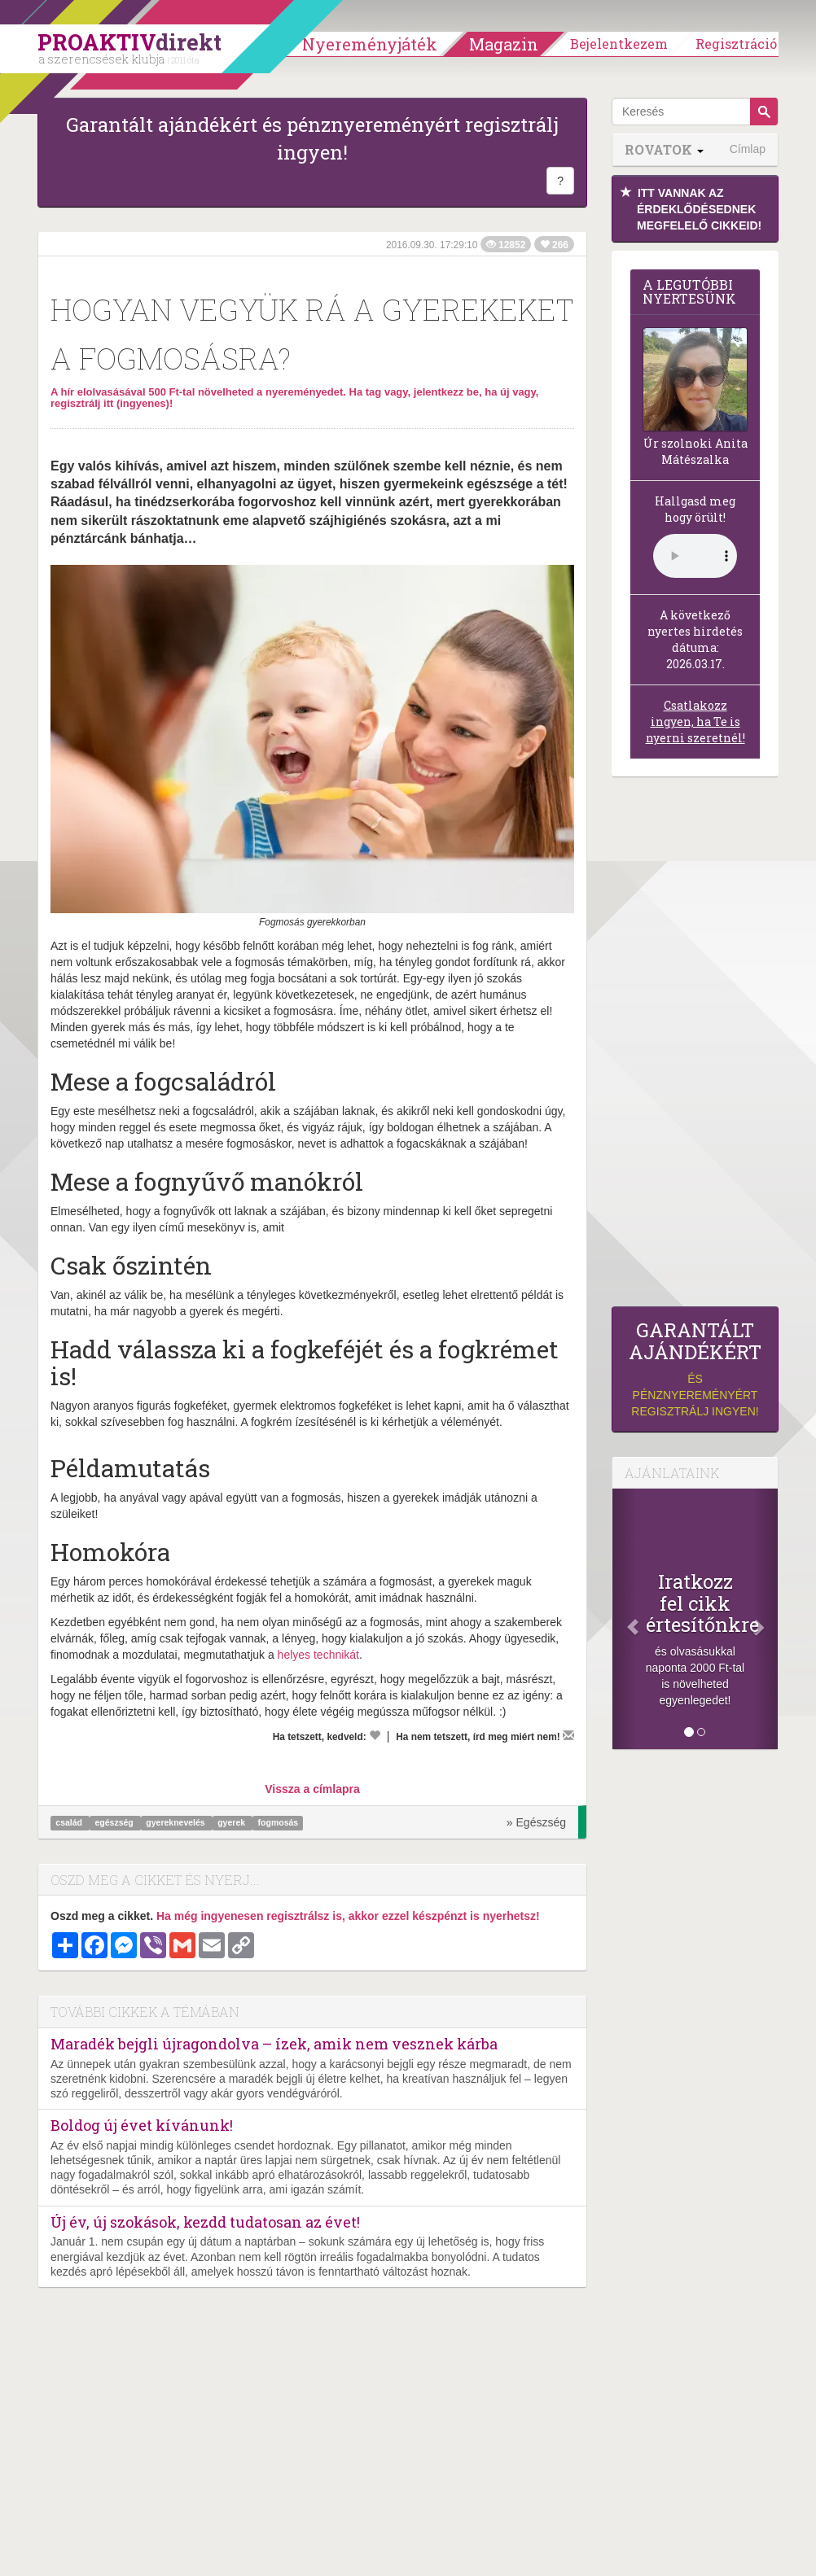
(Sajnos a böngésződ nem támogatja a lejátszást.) (695, 556)
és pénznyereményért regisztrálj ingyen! (695, 1368)
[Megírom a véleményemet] (568, 1735)
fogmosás (278, 1823)
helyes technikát (318, 1654)
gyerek (232, 1823)
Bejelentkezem (619, 43)
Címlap (748, 148)
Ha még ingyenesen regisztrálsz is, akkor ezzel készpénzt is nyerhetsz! (348, 1915)
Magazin (503, 44)
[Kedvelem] (374, 1735)
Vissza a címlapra (312, 1788)
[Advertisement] (695, 1046)
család (70, 1823)
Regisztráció (736, 43)
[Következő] (765, 1619)
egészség (115, 1823)
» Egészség (536, 1822)
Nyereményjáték (369, 44)
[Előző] (624, 1619)
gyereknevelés (176, 1823)
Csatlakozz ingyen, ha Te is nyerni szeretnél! (695, 722)
